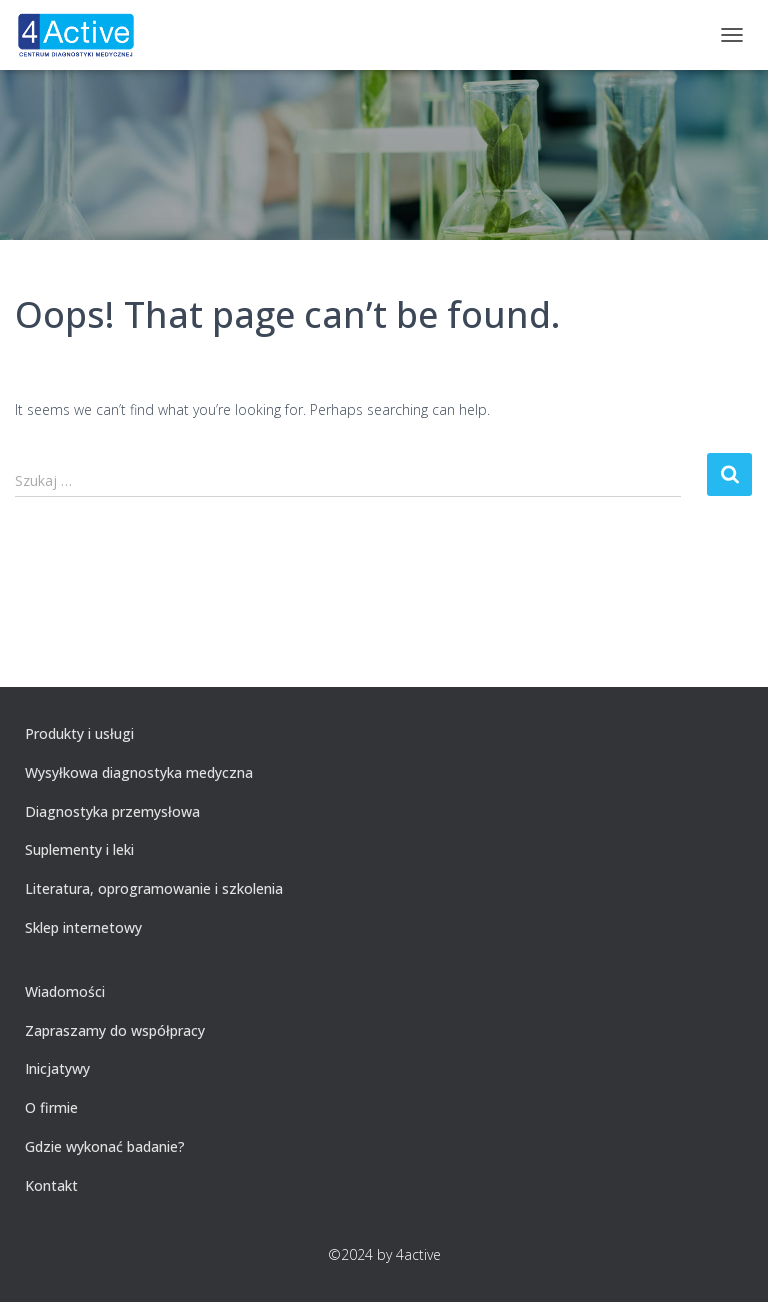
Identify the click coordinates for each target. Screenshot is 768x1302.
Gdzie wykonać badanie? (105, 1146)
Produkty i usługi (79, 733)
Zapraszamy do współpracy (115, 1030)
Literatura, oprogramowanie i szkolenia (154, 888)
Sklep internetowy (83, 927)
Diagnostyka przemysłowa (112, 811)
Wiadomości (65, 991)
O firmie (51, 1107)
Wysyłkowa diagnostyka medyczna (139, 772)
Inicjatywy (57, 1068)
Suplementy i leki (79, 849)
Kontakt (51, 1185)
